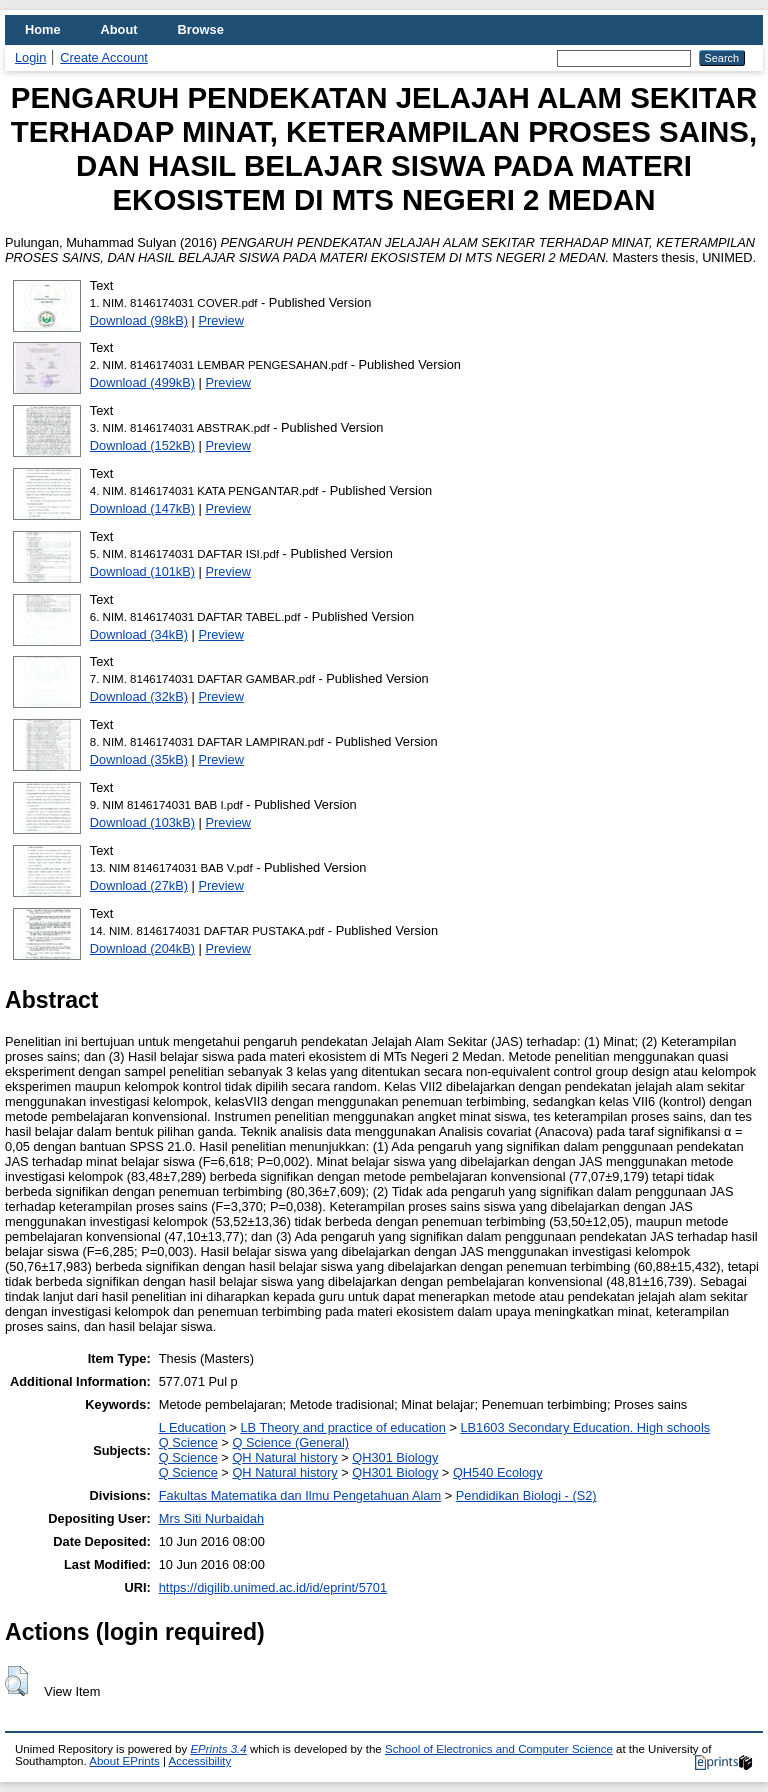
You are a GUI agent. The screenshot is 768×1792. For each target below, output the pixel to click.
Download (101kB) (142, 571)
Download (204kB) (142, 948)
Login (30, 57)
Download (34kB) (139, 634)
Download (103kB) (142, 822)
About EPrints (124, 1761)
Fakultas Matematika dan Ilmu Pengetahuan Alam (300, 1495)
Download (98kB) (139, 320)
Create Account (104, 57)
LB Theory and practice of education (342, 1427)
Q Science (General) (290, 1442)
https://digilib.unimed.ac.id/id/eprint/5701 (273, 1587)
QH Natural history (284, 1457)
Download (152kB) (142, 445)
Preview (221, 320)
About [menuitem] (119, 29)
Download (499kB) (142, 382)
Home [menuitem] (43, 29)
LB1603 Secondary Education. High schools (585, 1427)
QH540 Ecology (498, 1472)
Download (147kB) (142, 508)
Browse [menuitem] (201, 29)
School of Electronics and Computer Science (499, 1749)
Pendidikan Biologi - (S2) (526, 1495)
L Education (192, 1427)
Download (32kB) (139, 696)
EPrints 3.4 (218, 1749)
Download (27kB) (139, 885)
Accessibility (199, 1761)
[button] (16, 1681)
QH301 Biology (395, 1457)
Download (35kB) (139, 759)
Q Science (188, 1442)
